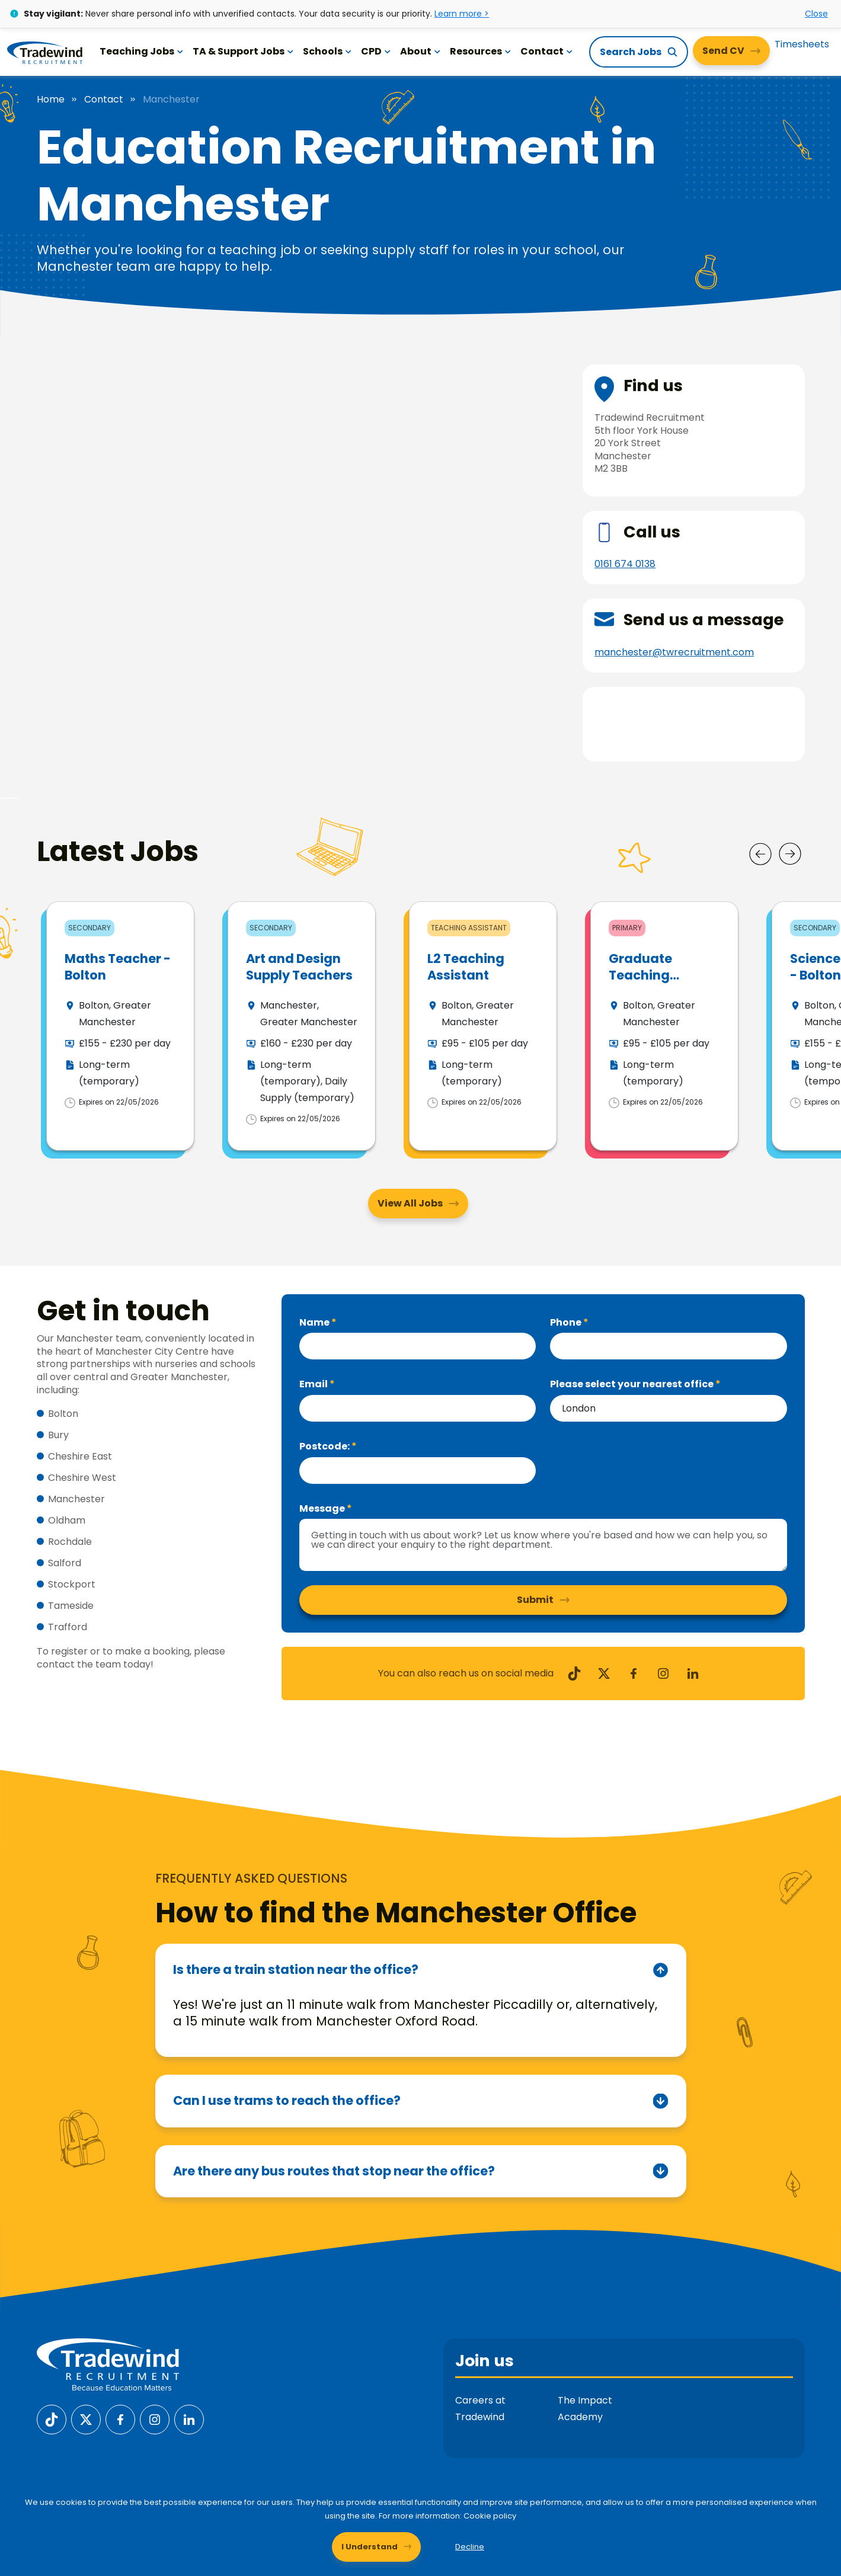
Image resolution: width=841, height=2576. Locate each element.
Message (323, 1457)
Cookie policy (489, 2515)
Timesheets (802, 44)
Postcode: (325, 1395)
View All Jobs (410, 1152)
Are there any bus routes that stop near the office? (334, 2120)
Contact (546, 51)
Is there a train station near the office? (295, 1918)
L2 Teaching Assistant (465, 915)
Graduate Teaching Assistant (640, 924)
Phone (566, 1271)
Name (315, 1271)
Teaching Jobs (141, 51)
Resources (480, 51)
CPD (376, 51)
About (420, 51)
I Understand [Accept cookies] (369, 2546)
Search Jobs (630, 52)
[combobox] (668, 1357)
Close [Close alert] (816, 14)
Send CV (723, 50)
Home (51, 99)
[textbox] (417, 1295)
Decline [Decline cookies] (469, 2546)
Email (314, 1333)
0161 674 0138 (624, 564)
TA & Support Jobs (243, 51)
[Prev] (760, 803)
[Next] (790, 803)
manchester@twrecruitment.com (674, 652)
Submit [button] (535, 1549)
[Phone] (668, 1295)
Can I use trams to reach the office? (287, 2049)
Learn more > (461, 14)
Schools (327, 51)
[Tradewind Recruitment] (44, 52)
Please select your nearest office (632, 1333)
